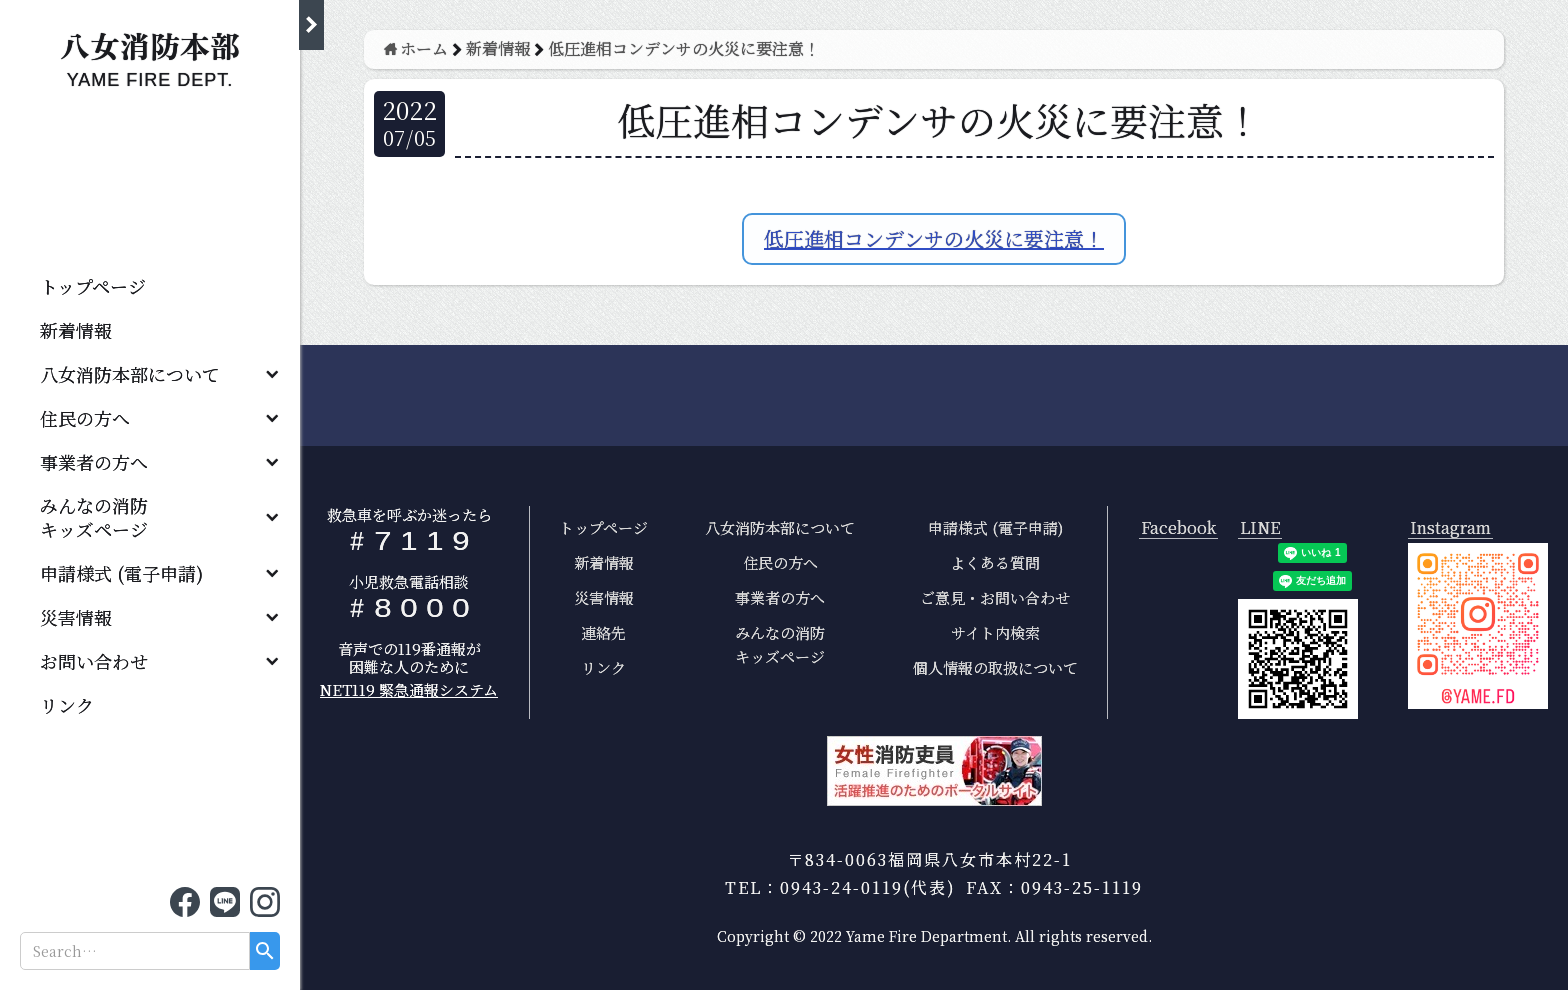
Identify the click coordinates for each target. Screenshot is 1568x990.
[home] (150, 54)
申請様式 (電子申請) (121, 573)
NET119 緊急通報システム (409, 689)
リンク (67, 705)
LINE (1260, 528)
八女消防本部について (130, 374)
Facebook (1178, 528)
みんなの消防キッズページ (780, 644)
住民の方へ (85, 418)
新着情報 (76, 330)
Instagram (1450, 528)
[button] (150, 374)
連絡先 (603, 632)
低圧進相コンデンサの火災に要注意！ (934, 238)
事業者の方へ (94, 462)
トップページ (93, 286)
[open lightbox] (1478, 626)
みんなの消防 (103, 517)
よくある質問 (995, 562)
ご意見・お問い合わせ (995, 597)
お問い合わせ (94, 661)
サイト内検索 (995, 632)
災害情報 (76, 617)
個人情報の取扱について (995, 667)
